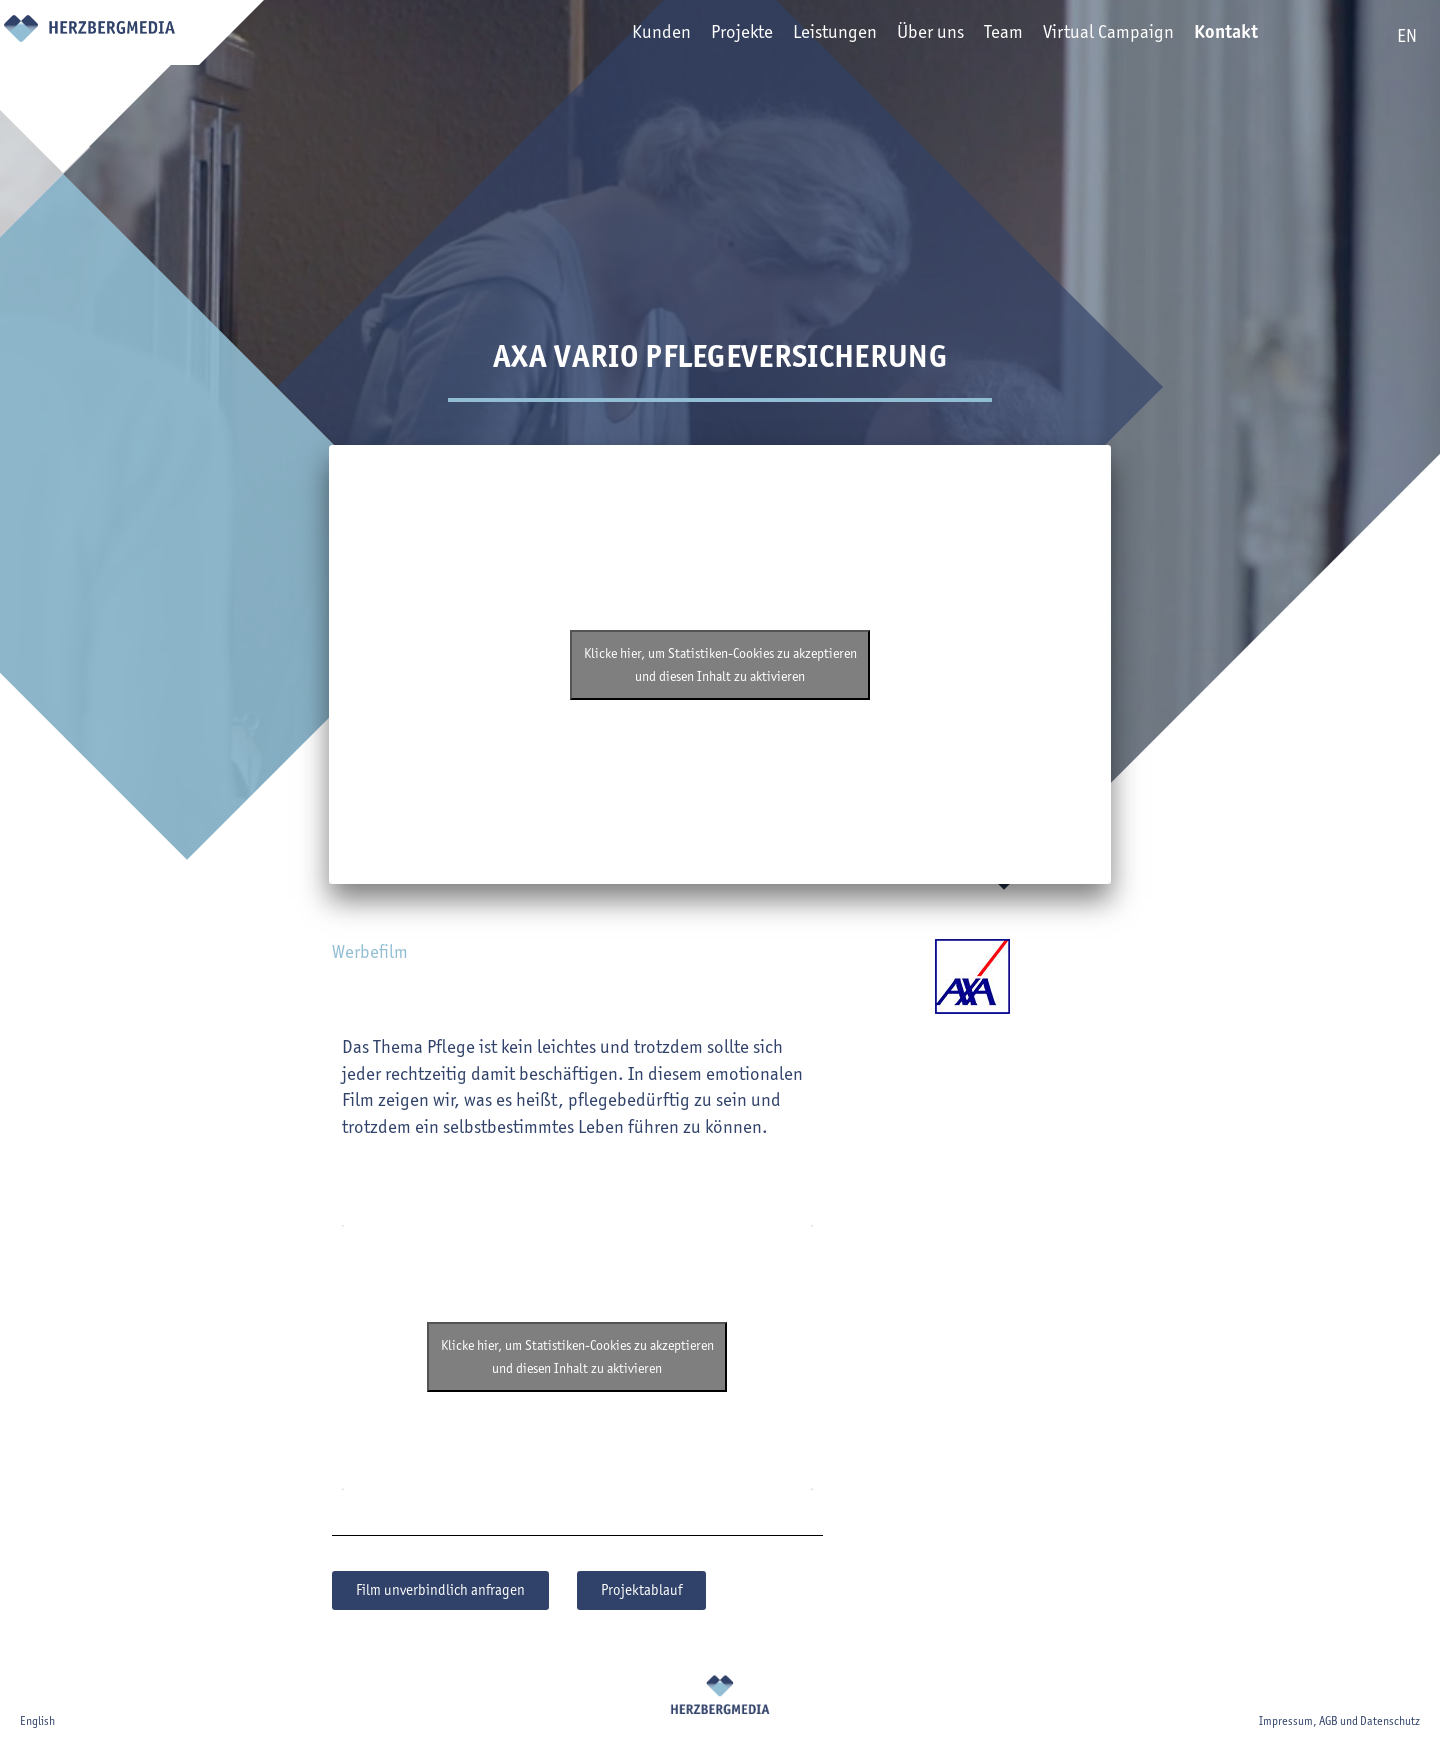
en (1407, 35)
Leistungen (812, 36)
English (37, 1720)
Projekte (719, 36)
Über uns (907, 36)
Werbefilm (370, 951)
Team (980, 36)
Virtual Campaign (1085, 36)
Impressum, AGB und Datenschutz (1339, 1720)
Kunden (638, 36)
